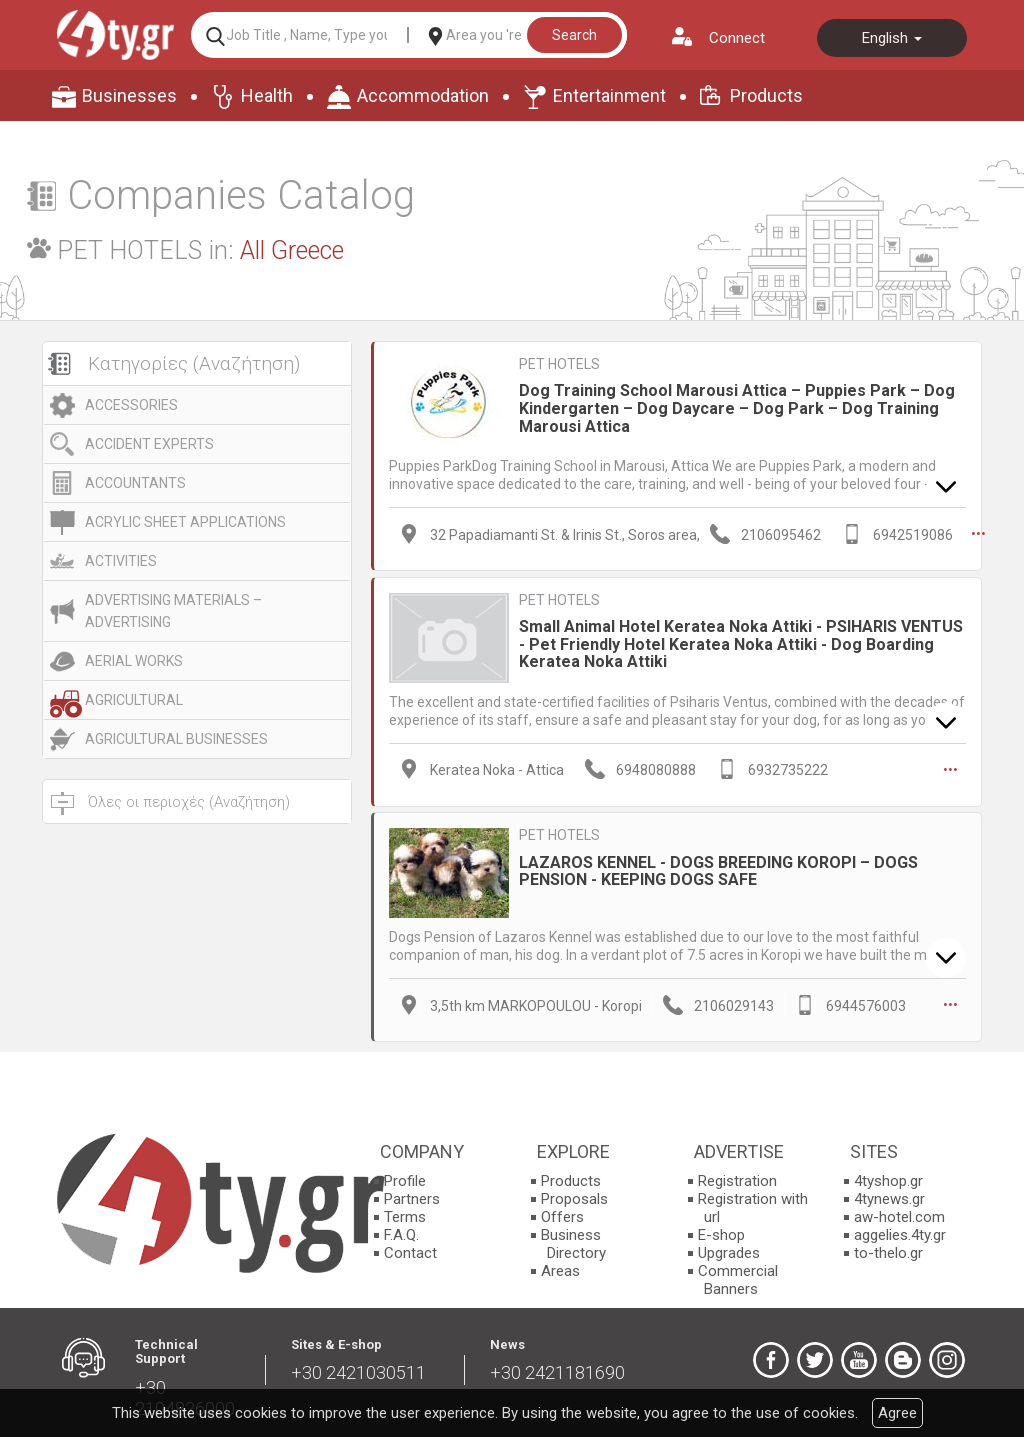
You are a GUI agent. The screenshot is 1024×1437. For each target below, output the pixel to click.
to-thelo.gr (888, 1252)
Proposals (574, 1198)
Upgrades (729, 1252)
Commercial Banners (738, 1279)
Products (766, 95)
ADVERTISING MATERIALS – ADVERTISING (173, 611)
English (892, 38)
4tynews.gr (889, 1198)
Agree (897, 1413)
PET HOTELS (559, 364)
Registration (737, 1180)
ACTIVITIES (121, 561)
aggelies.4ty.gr (900, 1234)
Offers (562, 1216)
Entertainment (609, 95)
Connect (737, 38)
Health (267, 95)
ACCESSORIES (131, 405)
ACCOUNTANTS (135, 483)
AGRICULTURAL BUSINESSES (176, 739)
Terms (405, 1216)
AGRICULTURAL (134, 700)
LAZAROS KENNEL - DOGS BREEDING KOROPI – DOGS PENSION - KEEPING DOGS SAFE (718, 869)
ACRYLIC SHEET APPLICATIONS (185, 522)
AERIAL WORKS (134, 661)
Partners (412, 1198)
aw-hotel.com (899, 1216)
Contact (410, 1252)
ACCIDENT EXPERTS (149, 444)
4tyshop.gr (888, 1180)
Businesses (129, 95)
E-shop (721, 1234)
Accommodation (423, 95)
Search (574, 35)
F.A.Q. (401, 1234)
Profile (405, 1180)
